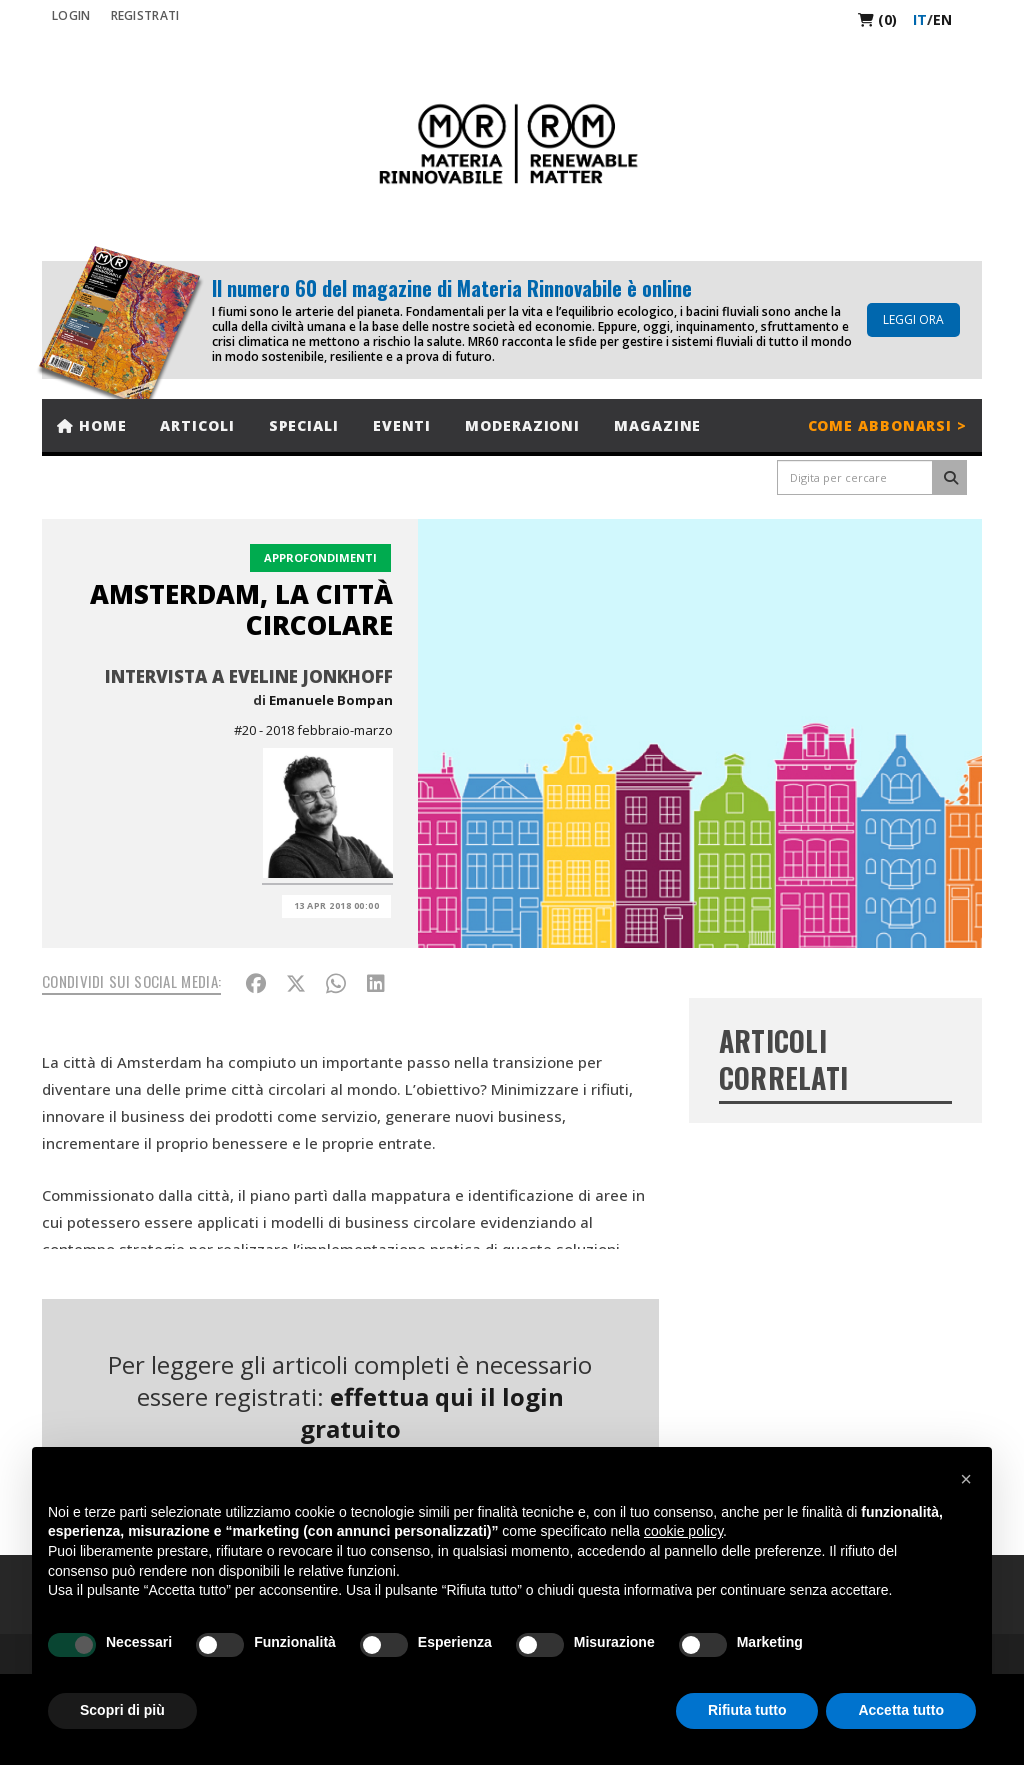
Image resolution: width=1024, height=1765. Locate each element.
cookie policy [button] (683, 1531)
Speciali (304, 425)
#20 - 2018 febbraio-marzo (313, 730)
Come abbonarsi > (887, 425)
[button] (966, 1479)
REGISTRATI (145, 15)
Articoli (197, 425)
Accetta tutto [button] (901, 1710)
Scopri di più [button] (122, 1710)
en (942, 19)
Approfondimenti (320, 557)
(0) (877, 19)
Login (71, 15)
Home (91, 425)
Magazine (657, 425)
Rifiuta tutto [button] (747, 1710)
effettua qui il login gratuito (432, 1412)
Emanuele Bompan (331, 700)
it (920, 19)
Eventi (402, 425)
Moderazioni (522, 425)
